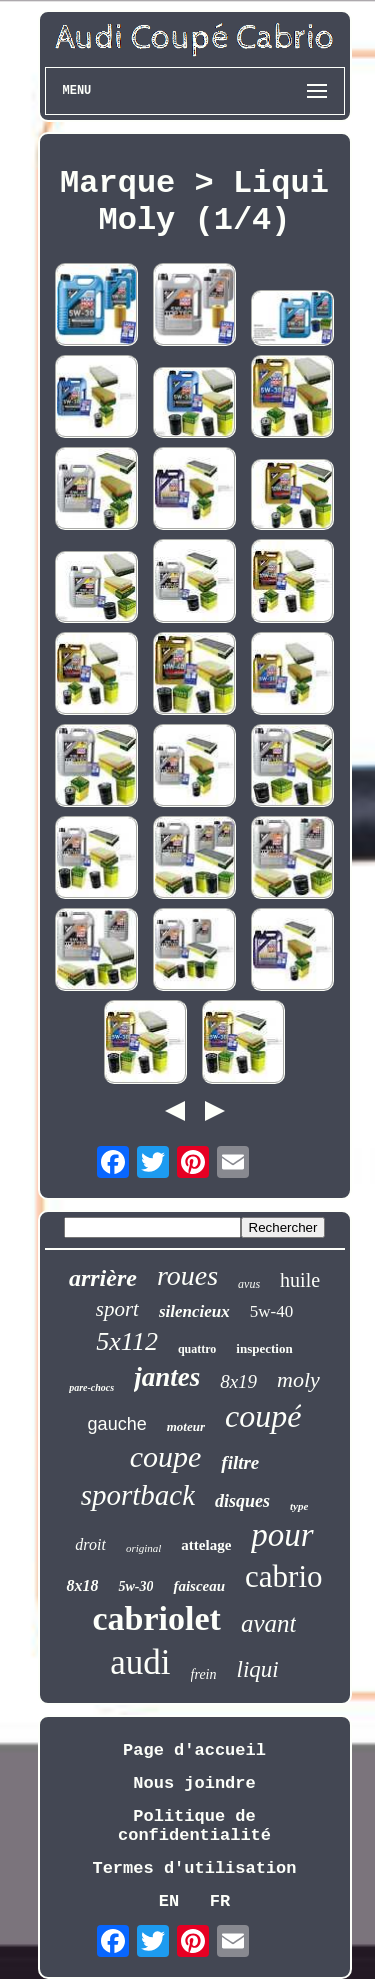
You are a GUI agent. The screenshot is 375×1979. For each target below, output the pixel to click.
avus (249, 1284)
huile (300, 1280)
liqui (258, 1669)
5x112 (127, 1341)
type (299, 1506)
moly (298, 1379)
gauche (117, 1424)
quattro (197, 1349)
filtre (240, 1462)
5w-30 (135, 1586)
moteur (186, 1426)
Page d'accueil (194, 1750)
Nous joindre (194, 1783)
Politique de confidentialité (194, 1826)
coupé (263, 1416)
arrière (103, 1278)
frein (204, 1674)
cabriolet (157, 1618)
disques (242, 1501)
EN (169, 1901)
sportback (138, 1495)
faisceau (199, 1586)
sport (117, 1309)
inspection (264, 1348)
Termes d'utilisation (194, 1868)
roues (187, 1275)
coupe (166, 1456)
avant (269, 1623)
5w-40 (271, 1311)
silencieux (194, 1311)
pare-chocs (91, 1387)
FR (220, 1901)
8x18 (82, 1585)
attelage (206, 1545)
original (143, 1548)
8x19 (238, 1381)
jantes (167, 1377)
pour (282, 1535)
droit (90, 1544)
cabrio (283, 1576)
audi (140, 1662)
